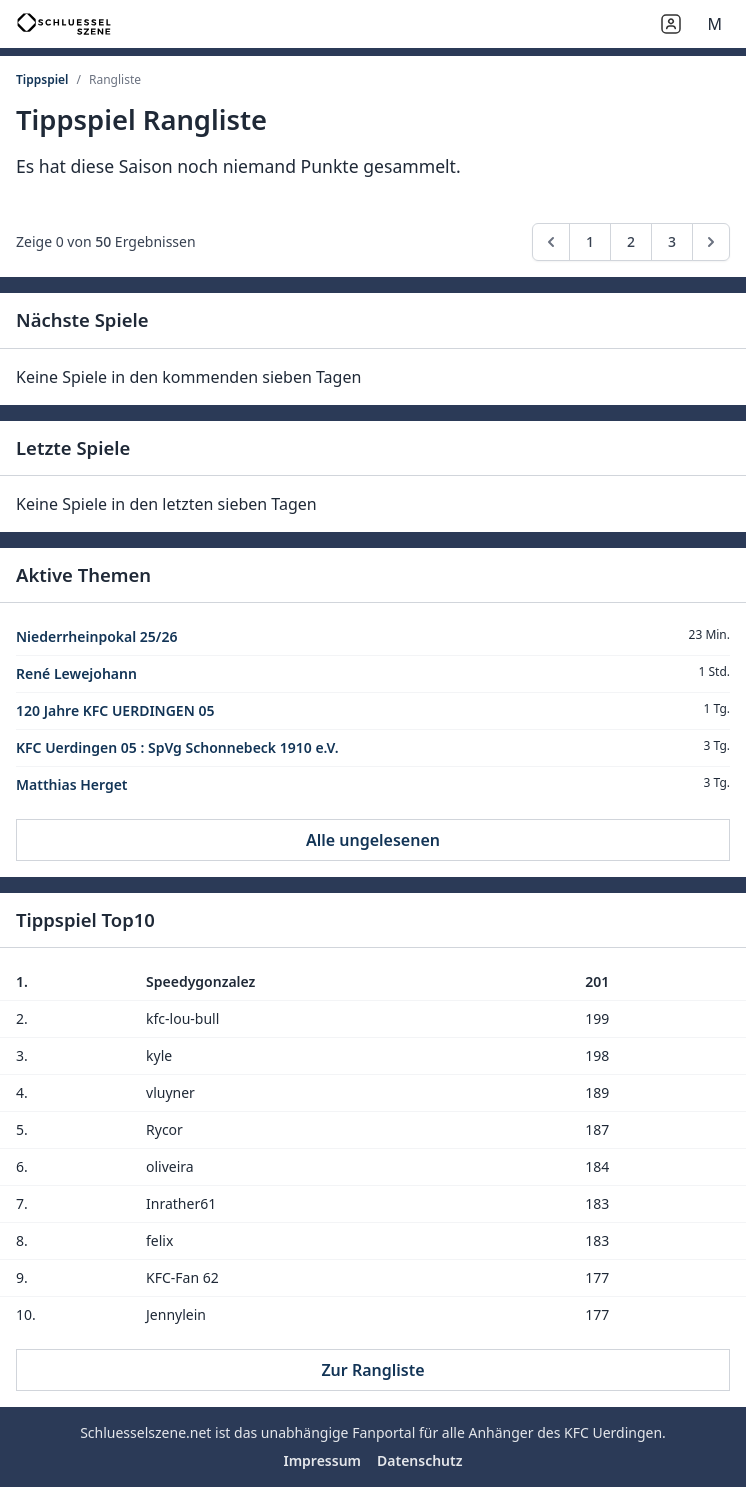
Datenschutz (420, 1460)
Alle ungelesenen (373, 840)
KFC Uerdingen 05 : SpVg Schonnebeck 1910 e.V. (177, 747)
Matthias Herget (72, 784)
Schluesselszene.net (145, 1432)
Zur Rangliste (372, 1370)
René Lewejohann (76, 673)
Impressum (322, 1460)
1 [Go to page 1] (590, 241)
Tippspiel (42, 79)
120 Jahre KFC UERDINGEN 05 (115, 710)
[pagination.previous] (551, 242)
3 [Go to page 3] (672, 241)
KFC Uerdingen (613, 1432)
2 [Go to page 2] (631, 241)
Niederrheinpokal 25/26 (96, 636)
